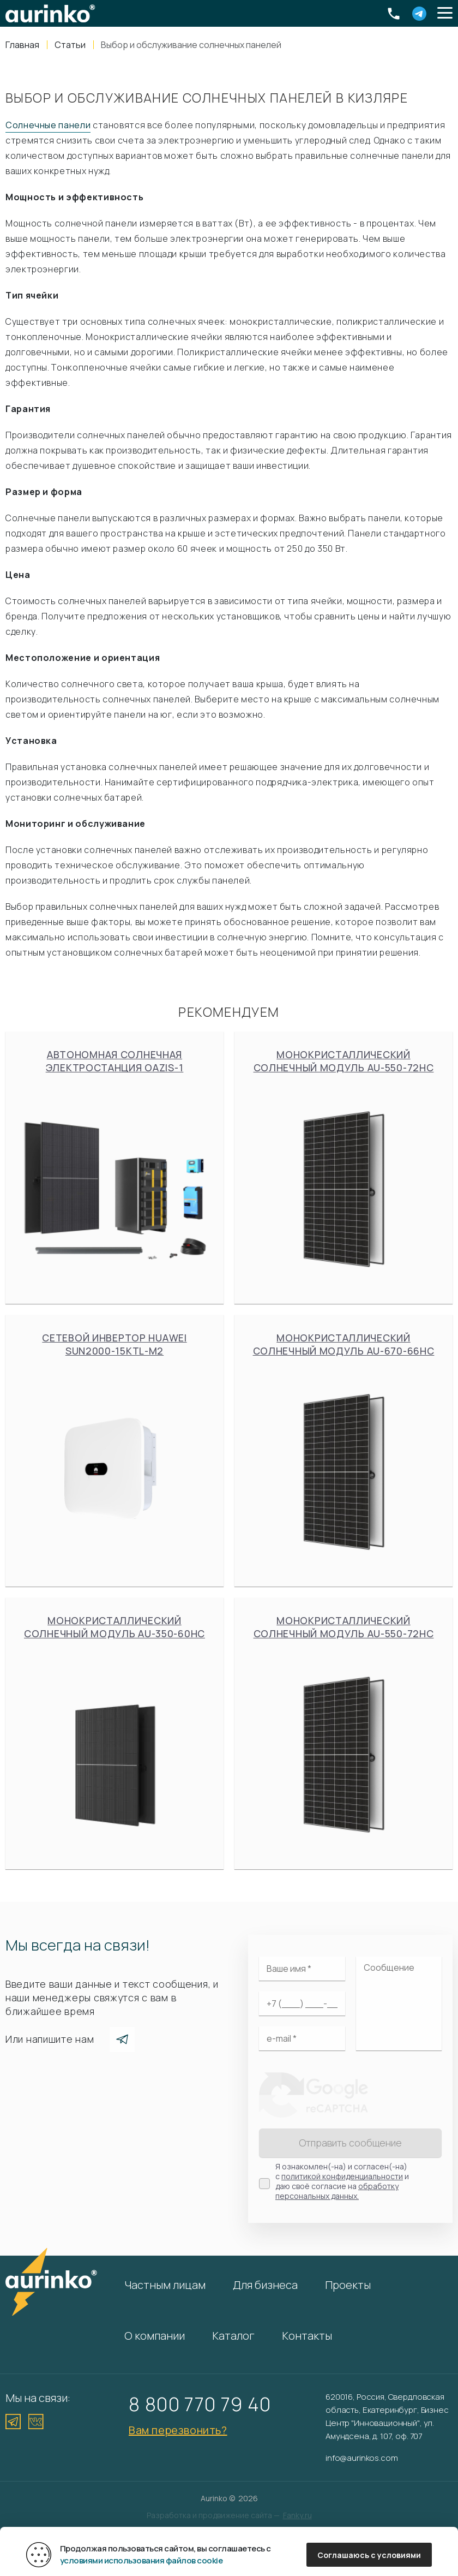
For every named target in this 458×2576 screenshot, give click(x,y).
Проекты (348, 2284)
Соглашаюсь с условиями (369, 2555)
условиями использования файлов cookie (141, 2560)
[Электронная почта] (302, 2038)
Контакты (307, 2335)
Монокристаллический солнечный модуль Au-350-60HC (114, 1733)
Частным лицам (165, 2284)
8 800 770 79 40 (200, 2404)
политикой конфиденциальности (342, 2176)
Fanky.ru (297, 2515)
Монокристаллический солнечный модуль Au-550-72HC (343, 1167)
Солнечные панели (48, 125)
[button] (445, 13)
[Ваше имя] (302, 1969)
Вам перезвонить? (178, 2430)
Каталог (233, 2335)
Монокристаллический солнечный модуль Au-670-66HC (343, 1450)
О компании (154, 2335)
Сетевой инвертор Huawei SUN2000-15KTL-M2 (114, 1450)
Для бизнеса (265, 2284)
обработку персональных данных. (337, 2191)
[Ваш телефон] (302, 2003)
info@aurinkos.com (361, 2458)
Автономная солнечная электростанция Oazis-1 (114, 1167)
